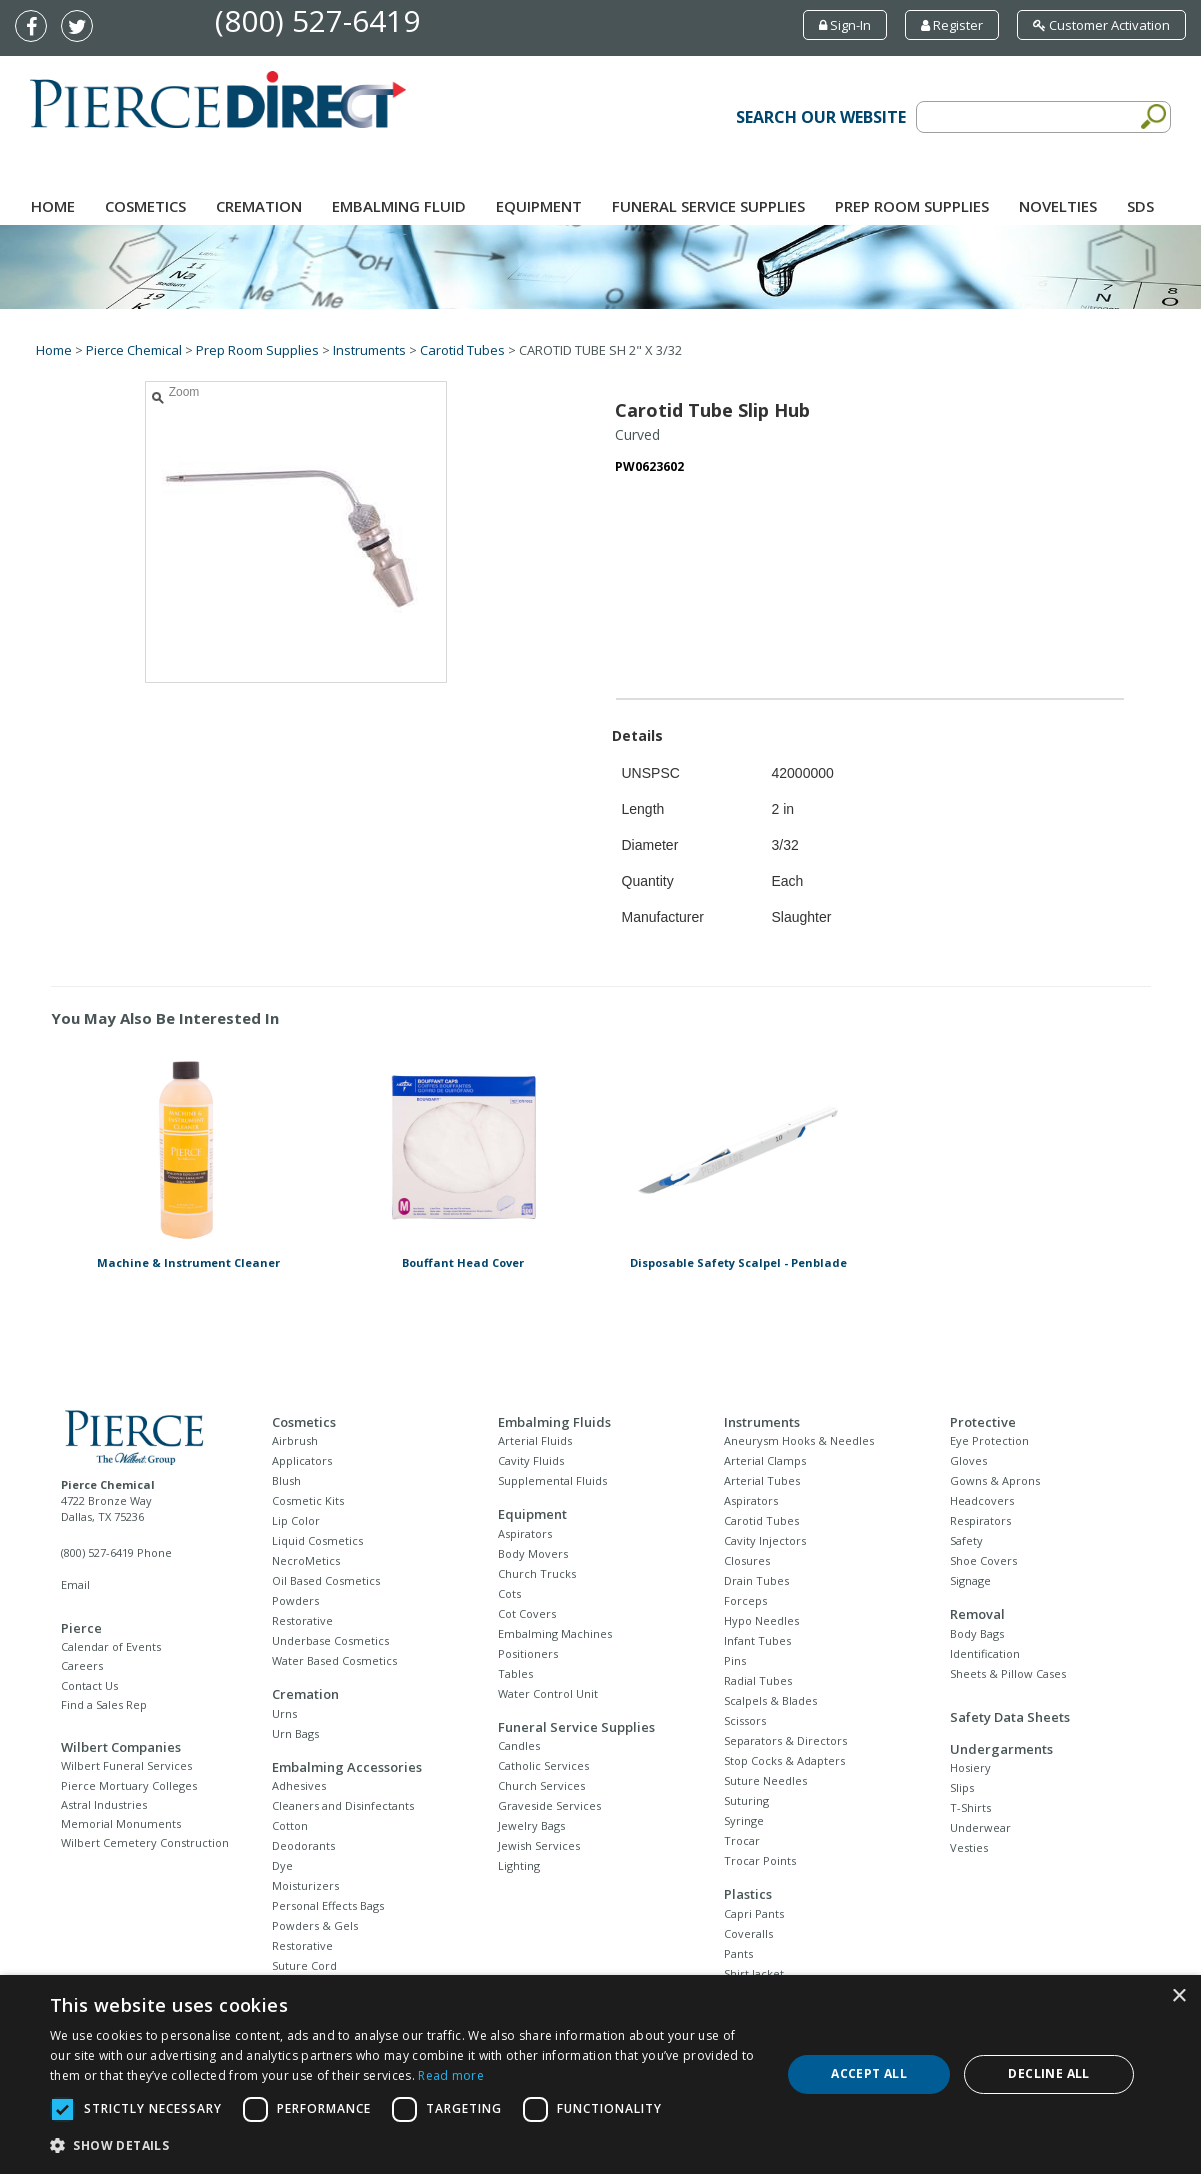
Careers (82, 1665)
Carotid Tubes (462, 350)
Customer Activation (1101, 25)
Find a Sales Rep (104, 1704)
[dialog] (600, 2074)
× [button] (1178, 1996)
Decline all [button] (1048, 2073)
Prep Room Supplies (912, 206)
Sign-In (845, 25)
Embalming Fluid (399, 206)
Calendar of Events (111, 1646)
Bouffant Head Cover (463, 1262)
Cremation (259, 206)
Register (952, 25)
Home (53, 206)
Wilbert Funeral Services (126, 1765)
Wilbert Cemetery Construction (145, 1842)
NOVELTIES (1058, 206)
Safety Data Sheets (1010, 1717)
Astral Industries (104, 1804)
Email (75, 1584)
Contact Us (89, 1685)
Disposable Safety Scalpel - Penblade (738, 1262)
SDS (1140, 206)
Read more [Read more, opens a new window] (451, 2075)
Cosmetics (145, 206)
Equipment (539, 206)
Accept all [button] (869, 2073)
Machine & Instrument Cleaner (188, 1262)
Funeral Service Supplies (708, 206)
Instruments (369, 350)
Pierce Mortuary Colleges (129, 1785)
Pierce (81, 1628)
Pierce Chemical (134, 350)
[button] (404, 2146)
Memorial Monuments (121, 1823)
